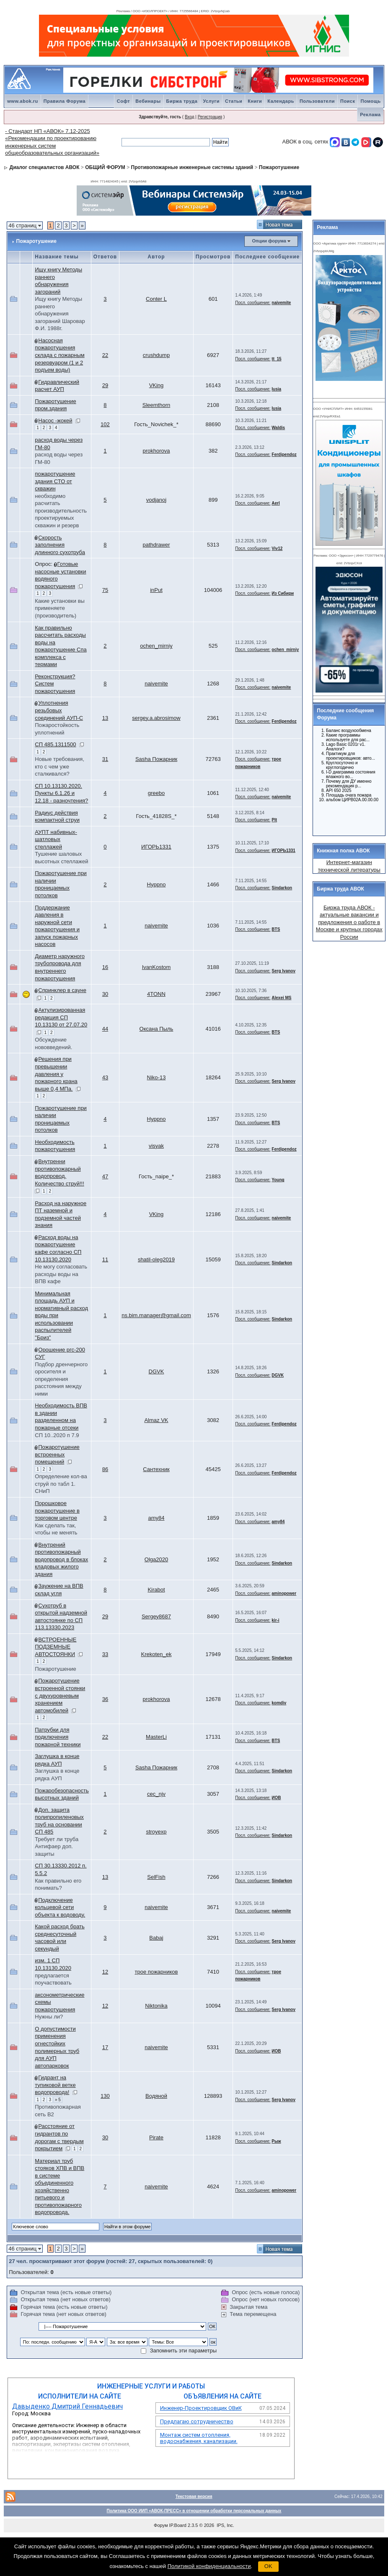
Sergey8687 (156, 1616)
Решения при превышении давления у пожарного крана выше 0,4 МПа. (56, 1073)
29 (105, 385)
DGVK (156, 1371)
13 (105, 718)
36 (105, 1699)
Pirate (156, 2137)
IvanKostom (156, 967)
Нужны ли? (49, 2016)
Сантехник (156, 1469)
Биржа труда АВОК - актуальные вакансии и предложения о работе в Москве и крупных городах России (349, 922)
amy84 (156, 1518)
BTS (276, 929)
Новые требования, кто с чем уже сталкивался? (59, 766)
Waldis (278, 427)
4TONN (156, 994)
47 (105, 1176)
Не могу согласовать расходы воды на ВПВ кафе (61, 1273)
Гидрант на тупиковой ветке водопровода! (55, 2084)
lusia (276, 389)
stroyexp (156, 1831)
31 (105, 759)
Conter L (156, 299)
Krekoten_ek (156, 1654)
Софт (123, 101)
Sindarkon (282, 888)
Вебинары (147, 101)
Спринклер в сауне (62, 990)
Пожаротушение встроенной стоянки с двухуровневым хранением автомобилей (60, 1695)
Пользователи (317, 101)
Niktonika (156, 2006)
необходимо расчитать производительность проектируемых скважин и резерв (61, 511)
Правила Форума (64, 101)
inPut (156, 590)
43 (105, 1077)
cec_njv (156, 1794)
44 (105, 1029)
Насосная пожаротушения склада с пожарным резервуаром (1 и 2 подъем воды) (59, 355)
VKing (156, 385)
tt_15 (276, 359)
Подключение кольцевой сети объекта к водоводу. (60, 1907)
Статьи (233, 101)
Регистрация (210, 117)
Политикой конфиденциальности (209, 2566)
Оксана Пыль (156, 1029)
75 (105, 590)
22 (105, 355)
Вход (189, 117)
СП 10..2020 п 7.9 (57, 1435)
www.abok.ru (22, 101)
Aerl (275, 503)
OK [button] (268, 2566)
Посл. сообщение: (252, 302)
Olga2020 (156, 1559)
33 (105, 1654)
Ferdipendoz (284, 454)
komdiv (279, 1703)
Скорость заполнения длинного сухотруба (60, 544)
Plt (274, 820)
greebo (156, 793)
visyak (156, 1146)
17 (105, 2047)
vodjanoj (156, 500)
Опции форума (269, 240)
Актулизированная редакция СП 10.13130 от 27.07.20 (61, 1017)
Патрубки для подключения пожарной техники (57, 1737)
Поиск (347, 101)
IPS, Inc (225, 2525)
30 (105, 994)
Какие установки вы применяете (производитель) (60, 608)
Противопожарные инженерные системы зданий (192, 167)
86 (105, 1469)
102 (105, 424)
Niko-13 (156, 1077)
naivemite (281, 302)
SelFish (156, 1877)
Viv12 (277, 548)
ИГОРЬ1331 (156, 847)
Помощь (370, 101)
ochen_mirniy (156, 646)
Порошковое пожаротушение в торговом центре (57, 1510)
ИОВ (276, 1797)
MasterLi (156, 1737)
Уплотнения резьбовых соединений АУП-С (59, 710)
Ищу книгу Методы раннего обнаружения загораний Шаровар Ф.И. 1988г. (60, 313)
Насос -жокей (55, 420)
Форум (161, 2525)
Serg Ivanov (283, 971)
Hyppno (156, 884)
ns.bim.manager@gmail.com (156, 1315)
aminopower (284, 1593)
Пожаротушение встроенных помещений (57, 1454)
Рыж (276, 2141)
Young (278, 1179)
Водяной (156, 2096)
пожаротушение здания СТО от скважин (55, 481)
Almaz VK (156, 1420)
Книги (255, 101)
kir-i (275, 1620)
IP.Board (177, 2525)
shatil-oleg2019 (156, 1259)
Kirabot (156, 1589)
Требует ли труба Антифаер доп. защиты (56, 1846)
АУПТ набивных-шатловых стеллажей (56, 839)
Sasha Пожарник (156, 759)
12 (105, 1972)
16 (105, 967)
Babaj (156, 1938)
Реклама (370, 114)
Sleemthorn (156, 405)
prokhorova (156, 451)
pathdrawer (156, 545)
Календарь (280, 101)
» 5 (58, 2099)
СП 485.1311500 (55, 744)
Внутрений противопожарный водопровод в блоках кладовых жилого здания (61, 1559)
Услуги (211, 101)
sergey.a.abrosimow (156, 718)
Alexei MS (281, 997)
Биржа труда (182, 101)
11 (105, 1259)
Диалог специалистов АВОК (45, 167)
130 (105, 2096)
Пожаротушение (279, 167)
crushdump (156, 355)
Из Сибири (283, 593)
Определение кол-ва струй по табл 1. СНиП (61, 1483)
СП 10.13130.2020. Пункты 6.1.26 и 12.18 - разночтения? (61, 793)
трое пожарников (156, 1972)
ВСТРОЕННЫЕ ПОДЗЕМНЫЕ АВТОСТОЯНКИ (55, 1646)
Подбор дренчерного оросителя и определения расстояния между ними (61, 1379)
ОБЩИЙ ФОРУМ (105, 167)
